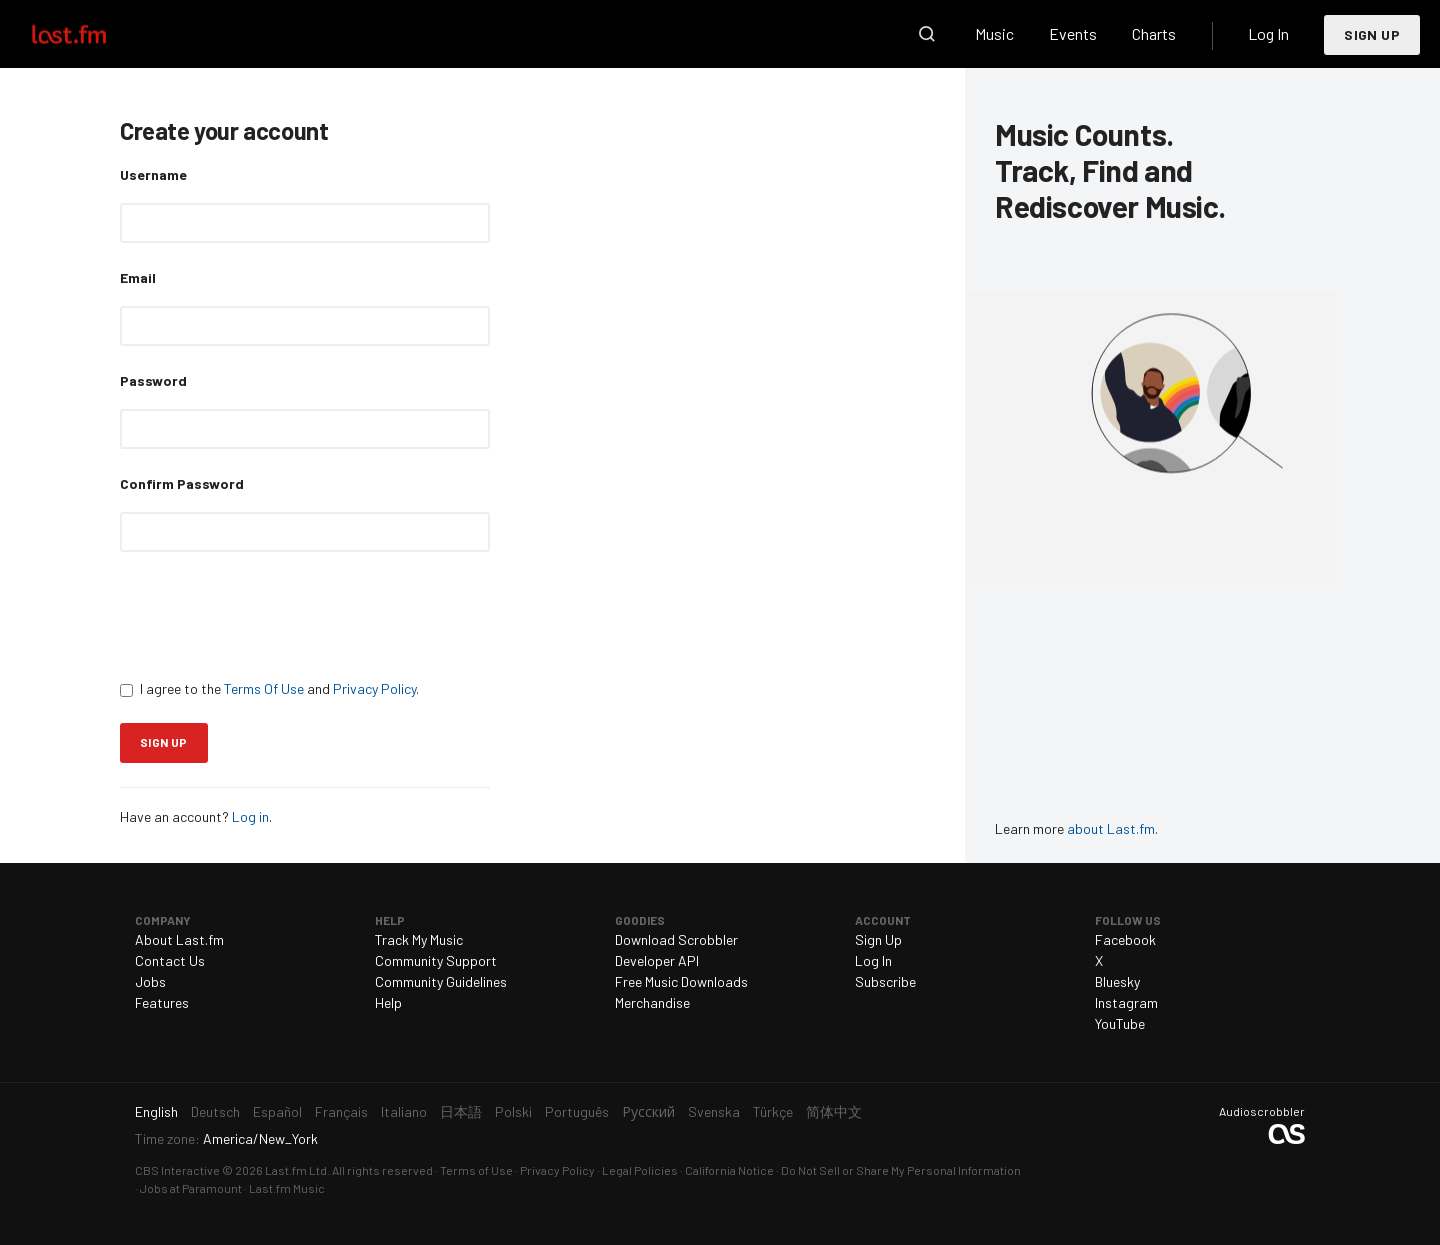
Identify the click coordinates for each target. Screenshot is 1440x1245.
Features (162, 1002)
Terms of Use (476, 1170)
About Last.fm (179, 939)
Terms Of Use (264, 688)
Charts (1154, 33)
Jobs (150, 981)
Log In (1268, 33)
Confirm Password (182, 483)
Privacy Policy (374, 688)
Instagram (1126, 1002)
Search (927, 34)
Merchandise (652, 1002)
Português (577, 1111)
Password (153, 380)
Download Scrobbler (676, 939)
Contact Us (170, 960)
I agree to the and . (269, 688)
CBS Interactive (177, 1170)
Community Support (436, 960)
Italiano (404, 1111)
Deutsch (215, 1111)
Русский (648, 1111)
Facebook (1125, 939)
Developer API (657, 960)
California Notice (729, 1170)
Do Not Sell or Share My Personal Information (901, 1170)
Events (1073, 33)
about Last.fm (1111, 828)
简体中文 (834, 1111)
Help (388, 1002)
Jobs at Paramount (191, 1188)
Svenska (714, 1111)
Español (277, 1111)
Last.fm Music (287, 1188)
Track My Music (419, 939)
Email (138, 277)
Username (153, 174)
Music (994, 33)
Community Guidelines (441, 981)
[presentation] (272, 615)
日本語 (461, 1111)
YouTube (1120, 1023)
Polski (513, 1111)
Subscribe (885, 981)
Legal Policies (640, 1170)
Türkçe (773, 1111)
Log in (250, 816)
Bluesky (1117, 981)
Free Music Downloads (681, 981)
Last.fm (92, 34)
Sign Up (1372, 34)
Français (341, 1111)
